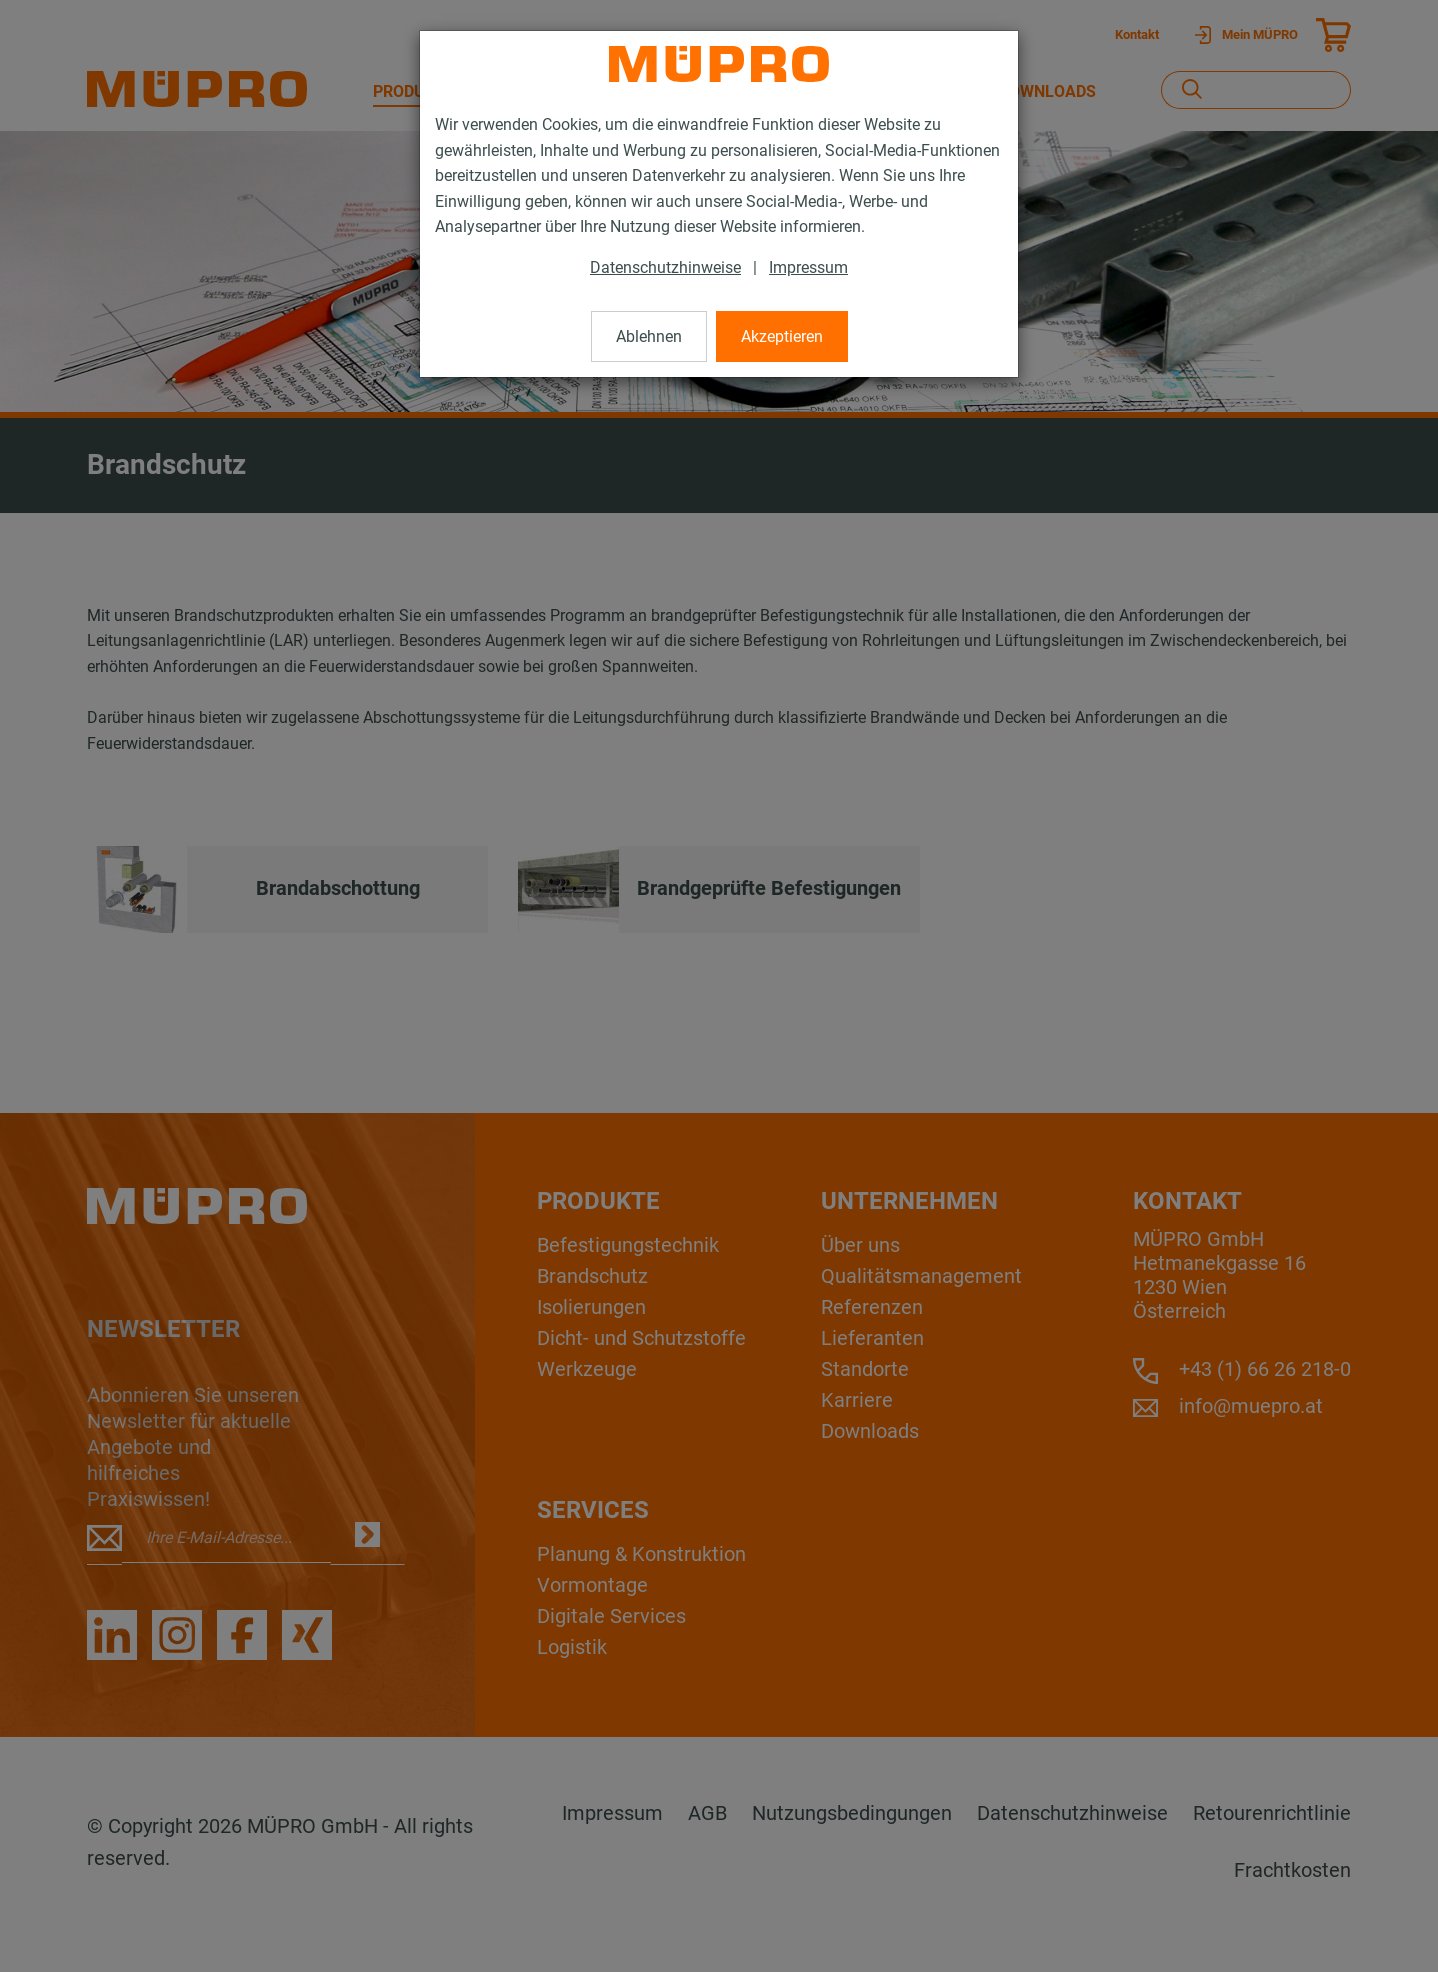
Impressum (808, 267)
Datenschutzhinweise (665, 267)
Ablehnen (649, 336)
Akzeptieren (782, 336)
